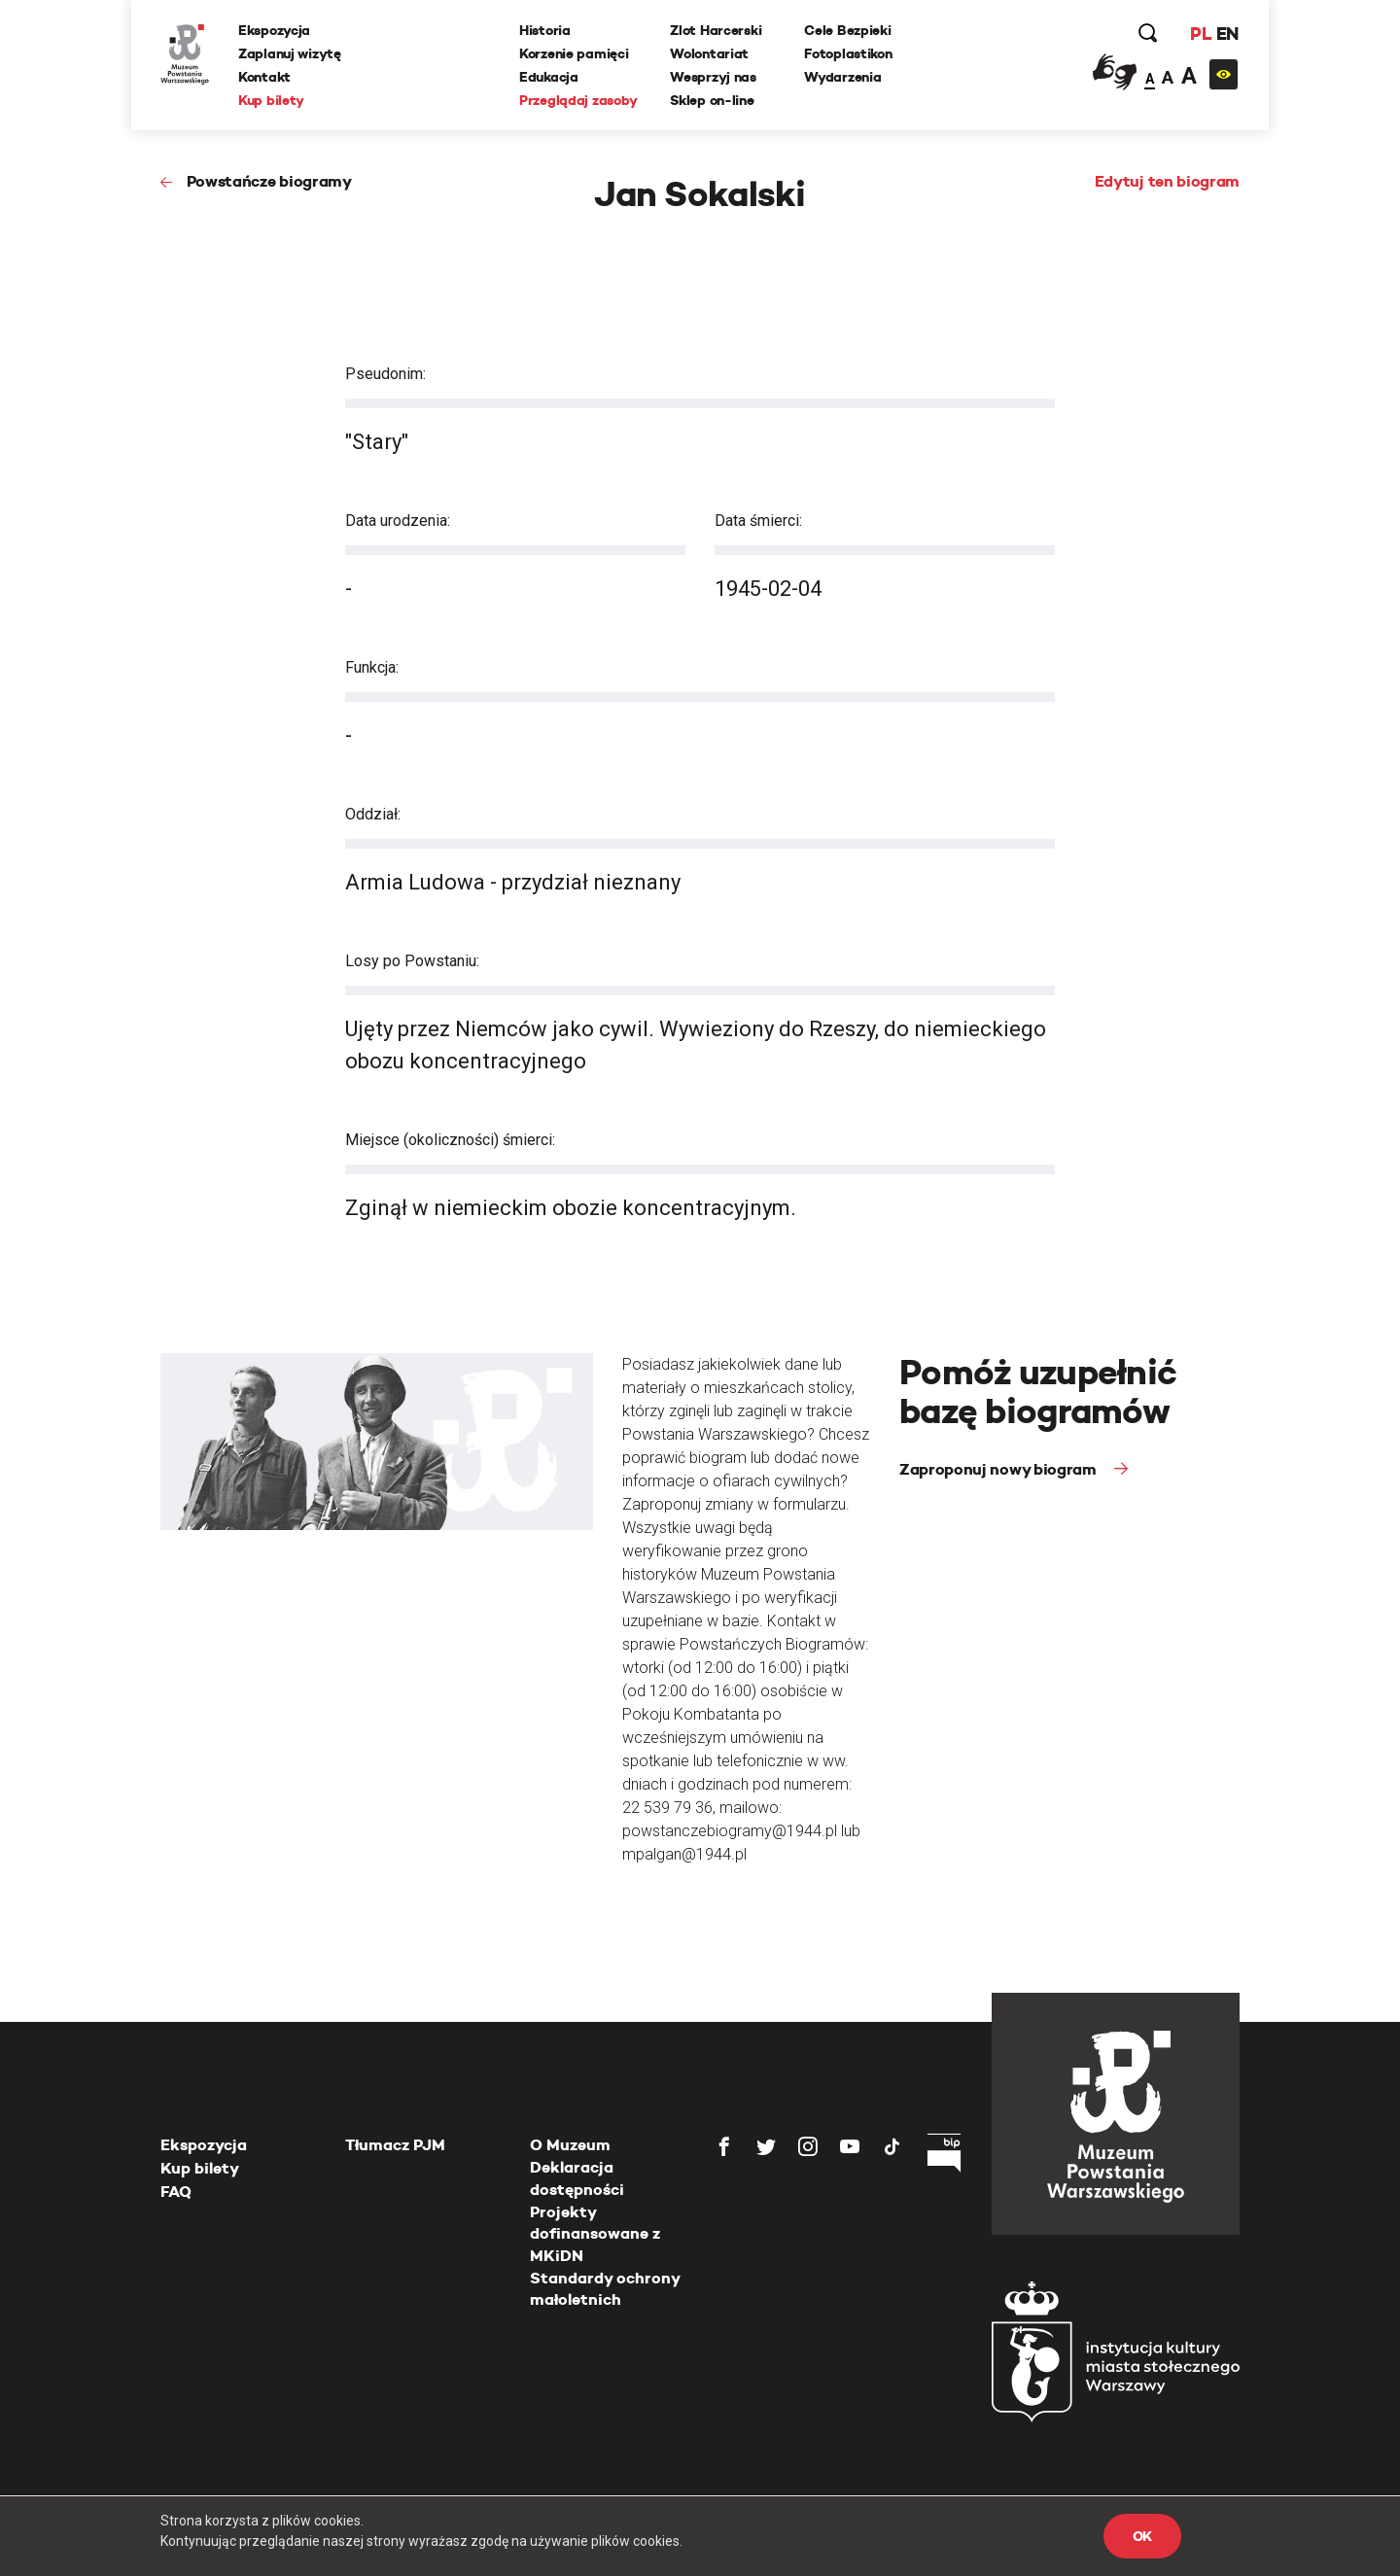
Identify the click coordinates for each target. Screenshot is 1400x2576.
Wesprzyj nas (713, 77)
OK (1142, 2536)
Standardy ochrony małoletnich (605, 2289)
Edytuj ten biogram (1167, 181)
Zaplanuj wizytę (289, 53)
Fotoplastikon (848, 53)
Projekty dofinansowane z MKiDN (595, 2234)
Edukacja (548, 77)
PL (1200, 33)
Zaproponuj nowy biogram (999, 1469)
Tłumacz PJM (395, 2145)
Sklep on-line (711, 100)
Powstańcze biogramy (269, 181)
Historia (545, 30)
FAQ (176, 2191)
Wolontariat (709, 53)
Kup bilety (271, 100)
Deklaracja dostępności (577, 2178)
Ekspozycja (274, 30)
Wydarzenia (842, 77)
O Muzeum (570, 2145)
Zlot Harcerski (715, 30)
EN (1227, 33)
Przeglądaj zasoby (578, 100)
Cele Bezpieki (847, 30)
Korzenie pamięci (574, 53)
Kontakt (264, 77)
